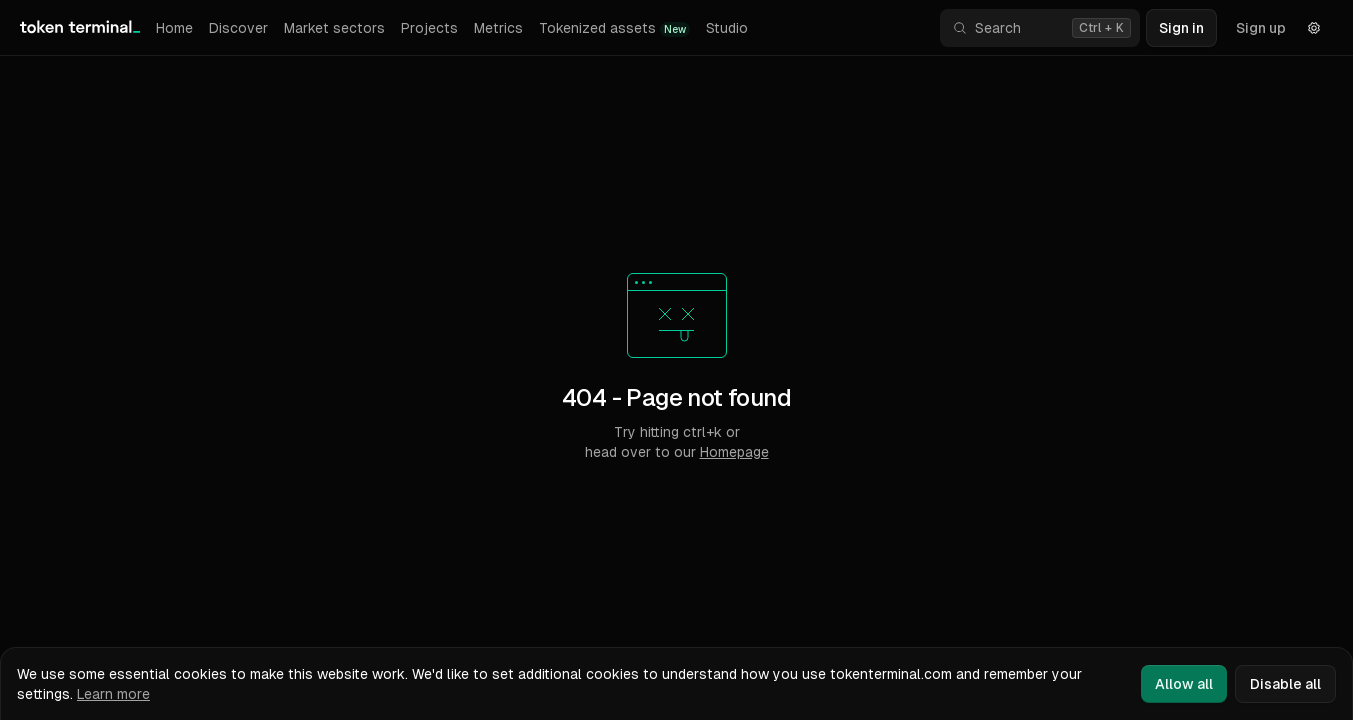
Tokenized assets (614, 28)
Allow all (1184, 684)
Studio (727, 28)
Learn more (113, 694)
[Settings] (1314, 28)
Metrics (498, 28)
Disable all (1285, 684)
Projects (429, 28)
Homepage (734, 452)
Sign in (1181, 28)
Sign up (1261, 28)
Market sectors (334, 28)
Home (174, 28)
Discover (238, 28)
